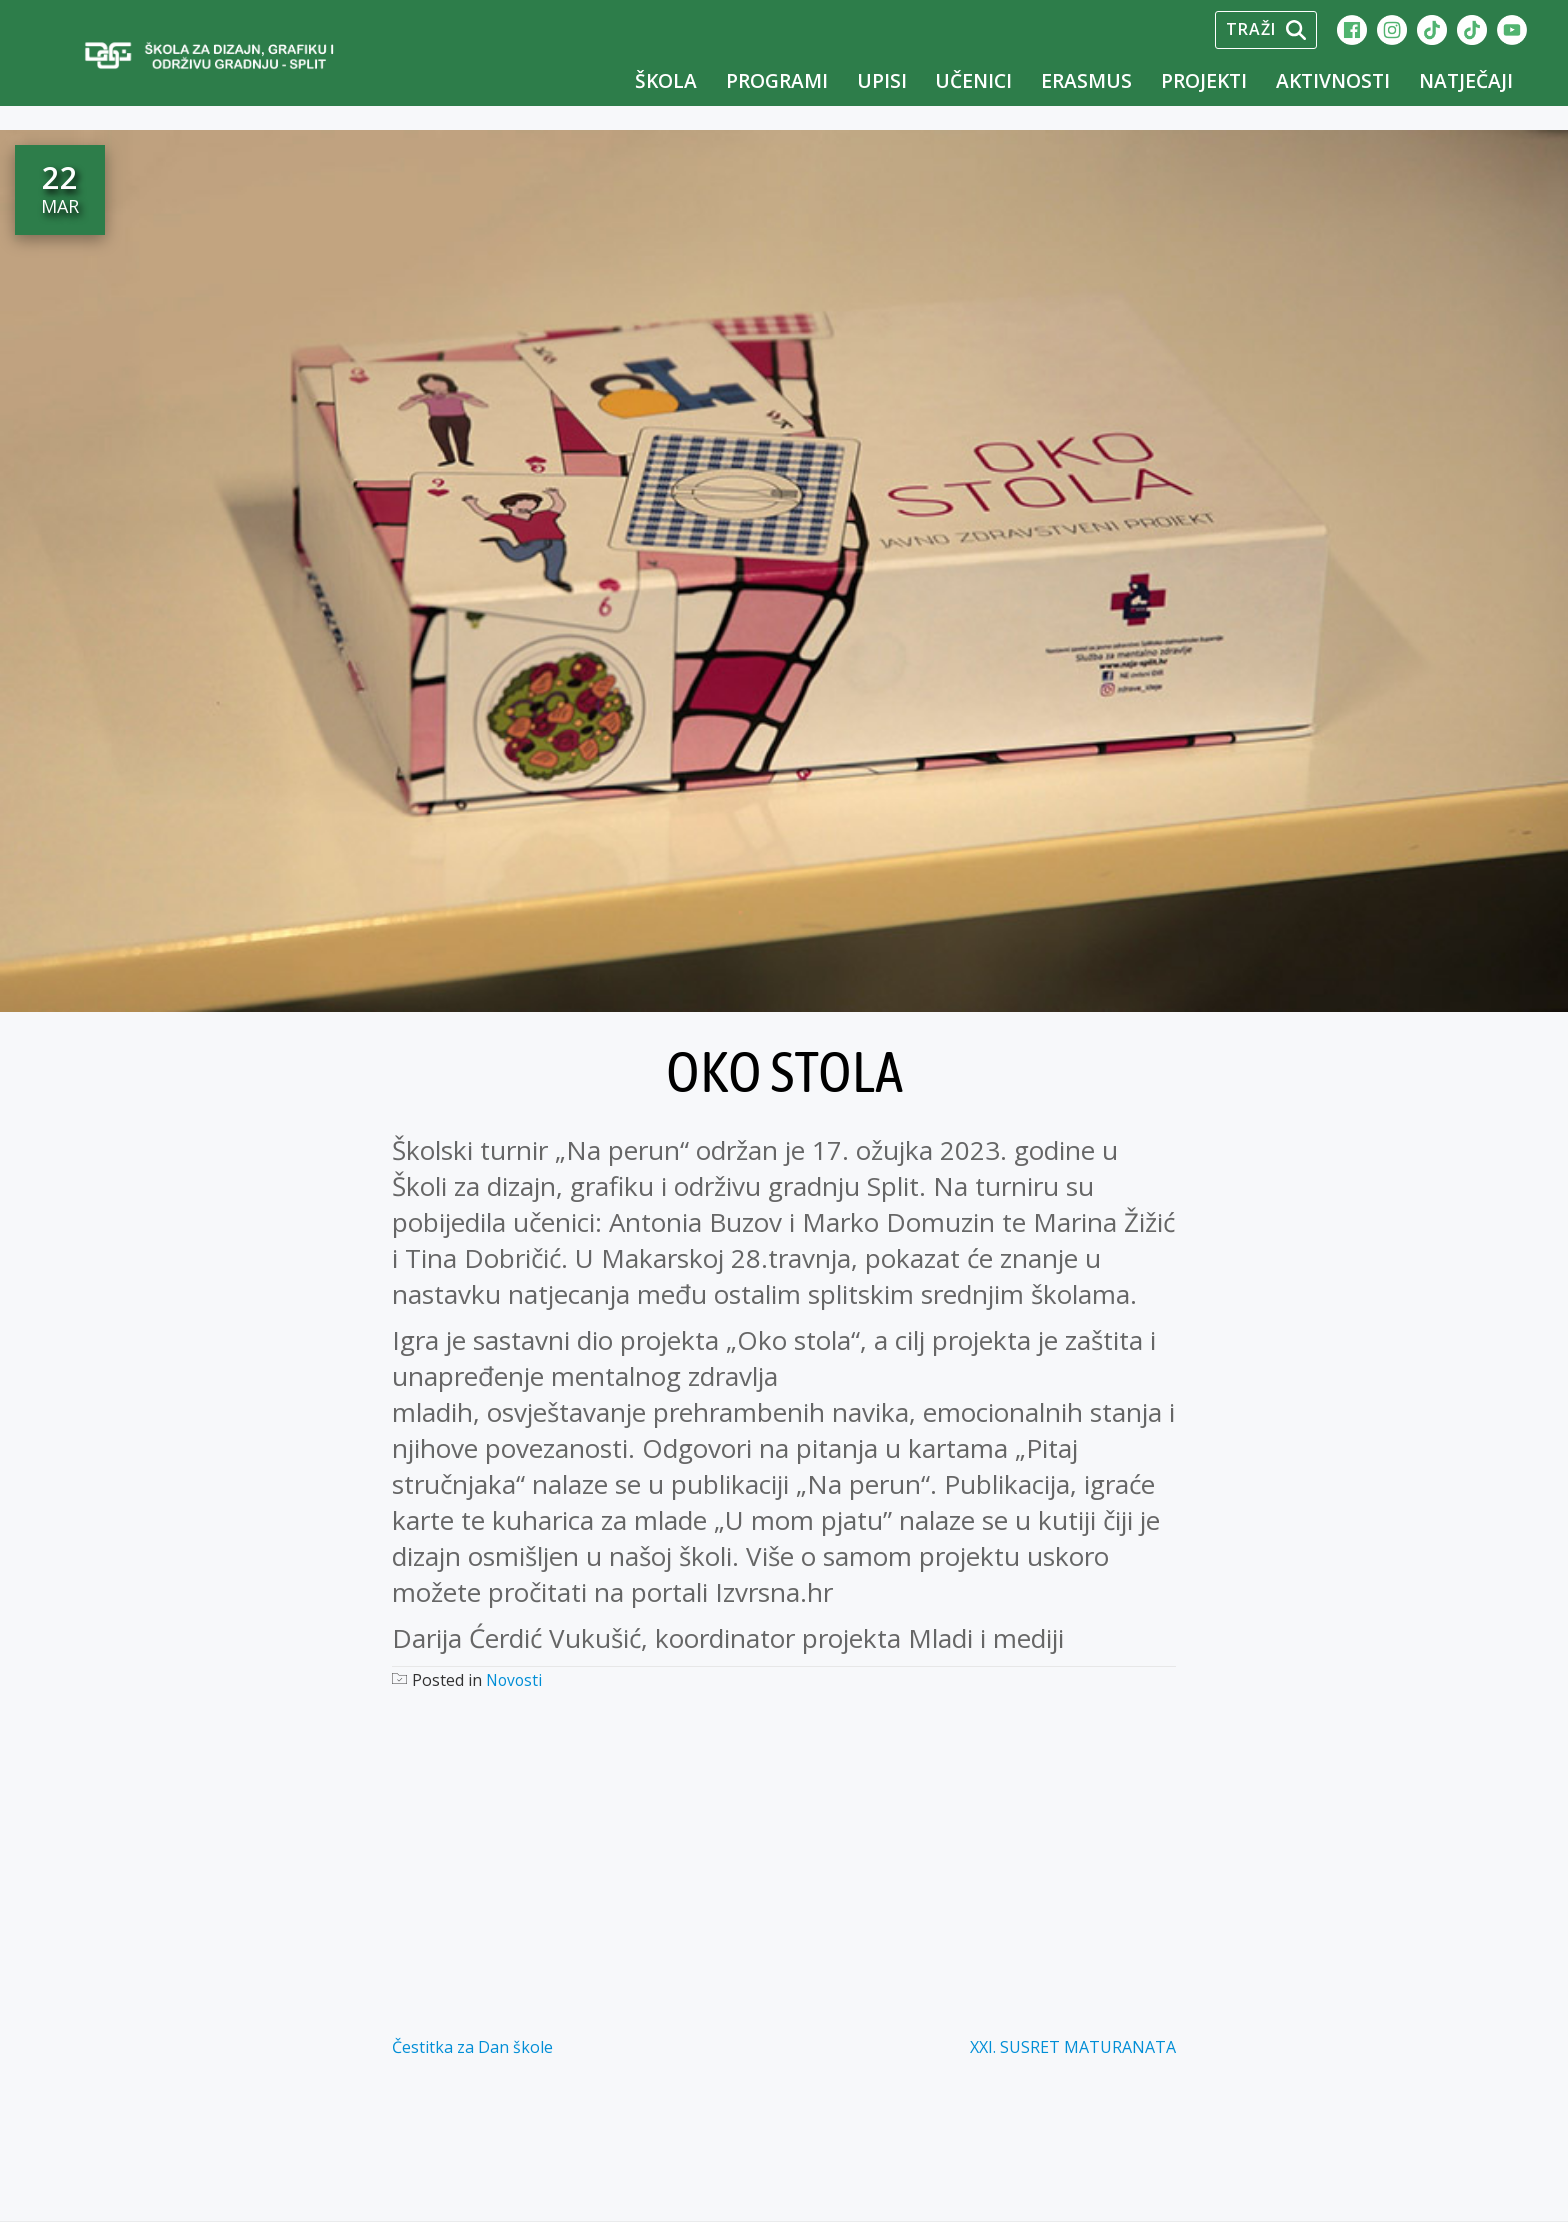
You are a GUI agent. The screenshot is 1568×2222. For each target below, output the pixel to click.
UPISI (882, 80)
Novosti (515, 1680)
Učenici (973, 80)
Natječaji (1466, 80)
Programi (777, 80)
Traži (1266, 29)
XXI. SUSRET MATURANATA (1073, 2047)
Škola (666, 80)
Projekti (1204, 80)
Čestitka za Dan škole (472, 2047)
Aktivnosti (1333, 80)
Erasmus (1086, 80)
